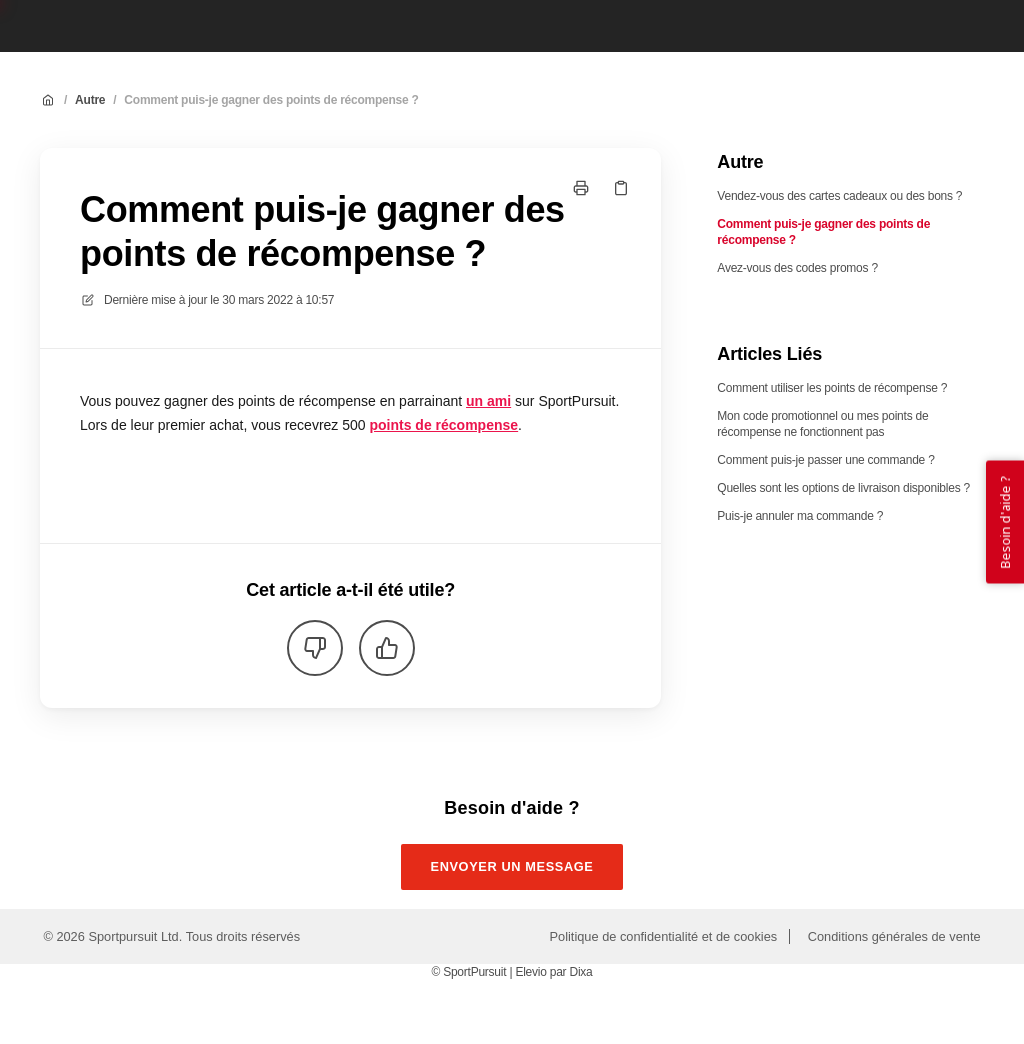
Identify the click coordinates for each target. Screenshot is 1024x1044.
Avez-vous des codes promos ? (797, 268)
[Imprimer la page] (581, 188)
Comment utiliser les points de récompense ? (832, 388)
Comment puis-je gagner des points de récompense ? (271, 100)
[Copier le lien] (621, 188)
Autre (90, 100)
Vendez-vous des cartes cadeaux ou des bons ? (839, 196)
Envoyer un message (512, 866)
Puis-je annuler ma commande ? (800, 516)
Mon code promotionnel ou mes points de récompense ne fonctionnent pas (822, 424)
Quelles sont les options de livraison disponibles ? (843, 488)
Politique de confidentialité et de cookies (664, 936)
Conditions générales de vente (894, 936)
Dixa (580, 972)
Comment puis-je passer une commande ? (825, 460)
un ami (488, 401)
